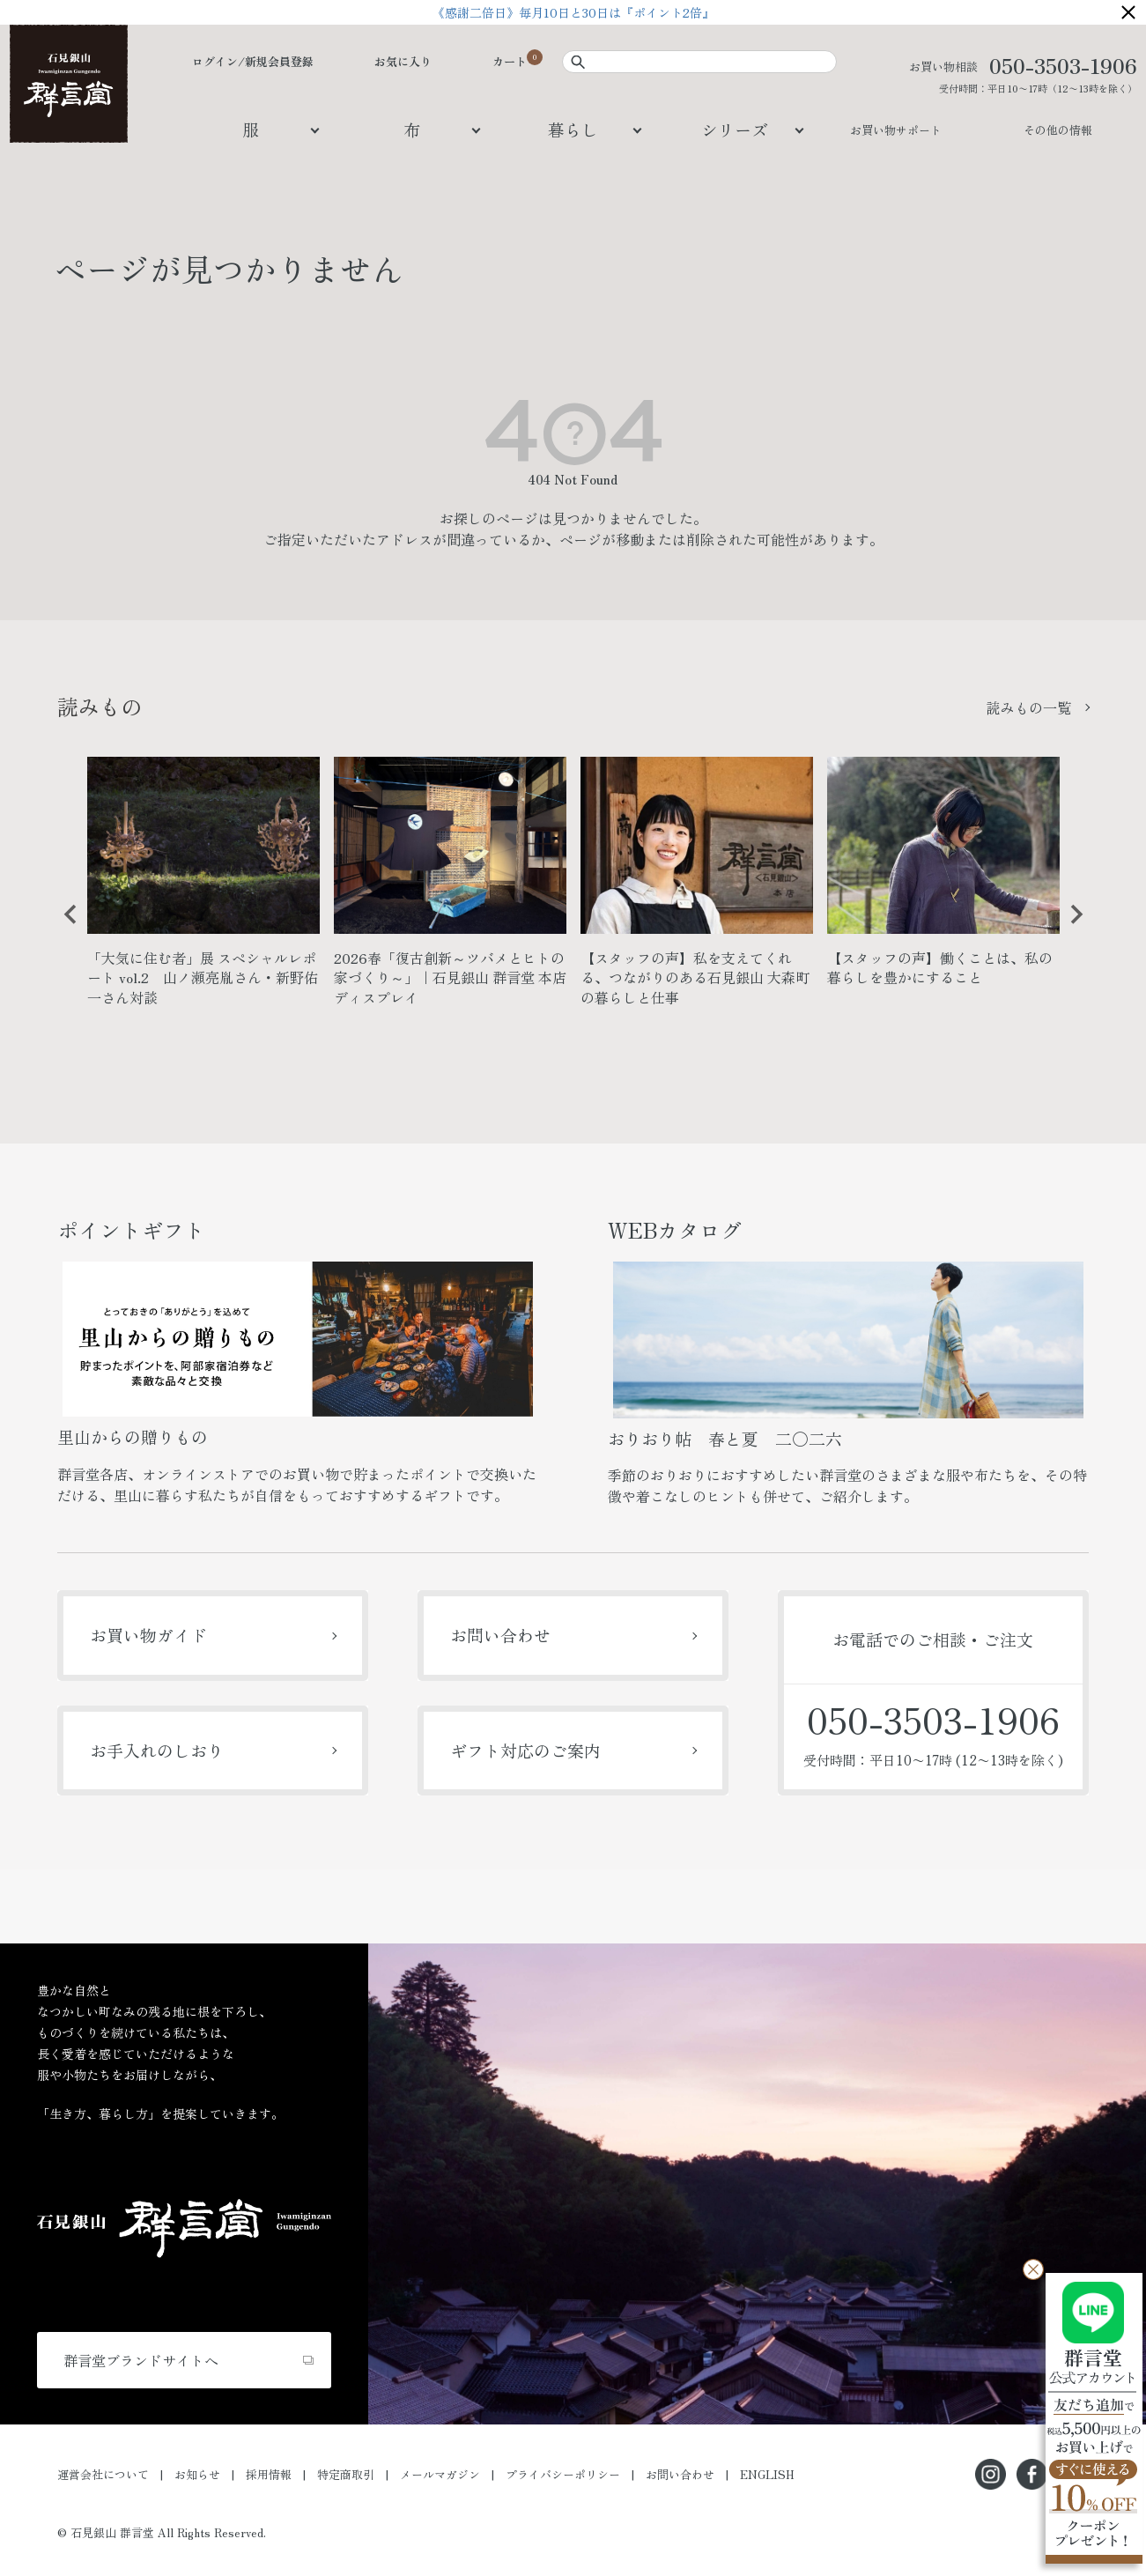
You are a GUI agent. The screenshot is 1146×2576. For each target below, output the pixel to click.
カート (509, 61)
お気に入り (403, 61)
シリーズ (734, 129)
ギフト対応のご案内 (525, 1750)
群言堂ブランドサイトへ (140, 2360)
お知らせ (197, 2474)
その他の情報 (1058, 130)
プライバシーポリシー (563, 2474)
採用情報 (269, 2474)
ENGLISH (767, 2474)
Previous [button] (64, 928)
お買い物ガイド (148, 1635)
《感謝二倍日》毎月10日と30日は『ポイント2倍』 (573, 12)
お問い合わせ (500, 1635)
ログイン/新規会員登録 (253, 61)
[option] (203, 889)
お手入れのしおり (157, 1750)
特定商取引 (345, 2474)
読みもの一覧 (1029, 707)
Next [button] (1070, 928)
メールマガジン (440, 2474)
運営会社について (103, 2474)
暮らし (573, 129)
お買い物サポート (896, 130)
